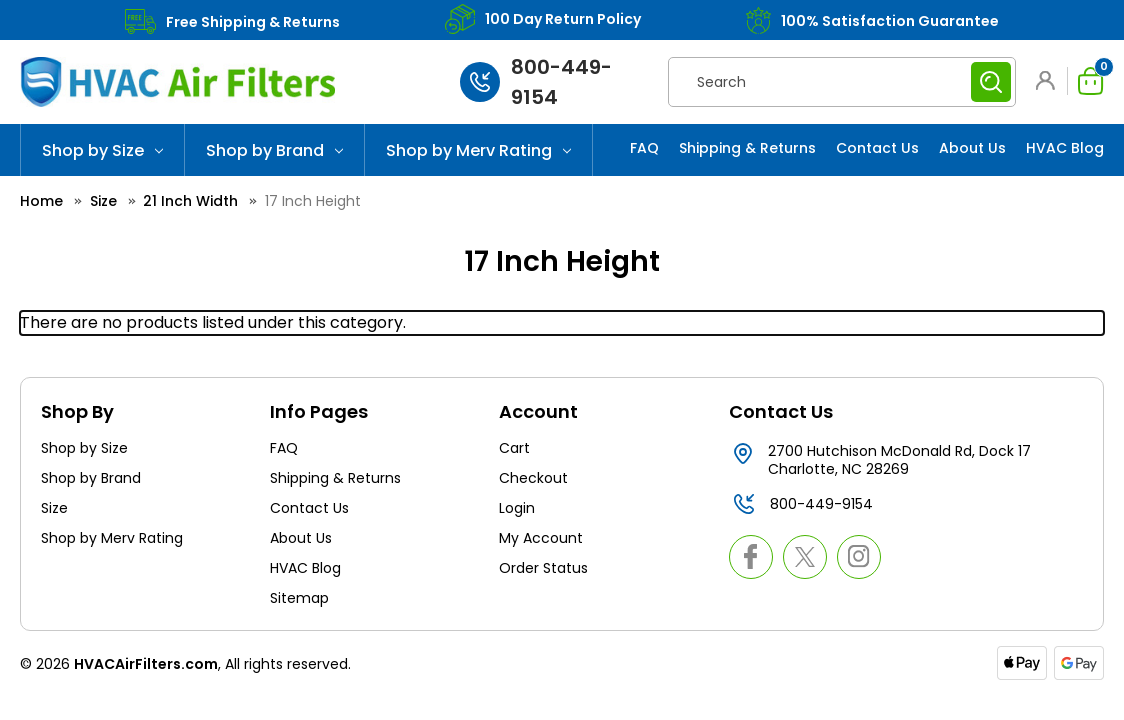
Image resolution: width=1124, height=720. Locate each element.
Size (54, 508)
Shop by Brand (274, 150)
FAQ (644, 148)
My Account (541, 538)
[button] (1049, 80)
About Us (972, 148)
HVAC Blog (1065, 148)
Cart (514, 448)
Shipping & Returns (747, 148)
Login (517, 508)
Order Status (543, 568)
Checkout (533, 478)
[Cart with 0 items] (1085, 81)
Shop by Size (102, 150)
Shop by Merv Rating (478, 150)
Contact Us (877, 148)
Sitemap (299, 598)
